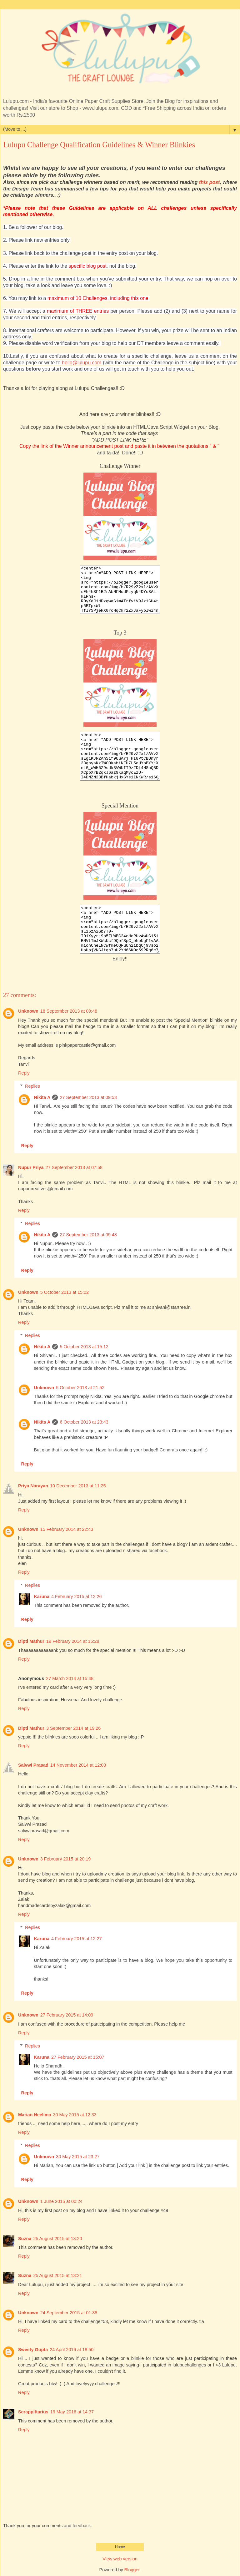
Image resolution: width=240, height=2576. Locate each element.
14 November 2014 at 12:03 (78, 1765)
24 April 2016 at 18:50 (71, 2349)
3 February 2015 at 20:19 (65, 1858)
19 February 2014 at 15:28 (72, 1641)
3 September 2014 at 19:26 (73, 1728)
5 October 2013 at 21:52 (80, 1387)
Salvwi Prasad (33, 1765)
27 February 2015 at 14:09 (66, 2014)
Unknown (28, 1011)
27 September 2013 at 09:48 (88, 1234)
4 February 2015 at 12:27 (76, 1938)
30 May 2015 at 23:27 (77, 2156)
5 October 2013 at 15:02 (64, 1292)
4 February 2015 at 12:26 (76, 1596)
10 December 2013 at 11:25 (78, 1485)
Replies (32, 1086)
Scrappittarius (33, 2411)
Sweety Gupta (33, 2349)
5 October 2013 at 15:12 (84, 1346)
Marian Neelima (34, 2114)
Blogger (132, 2569)
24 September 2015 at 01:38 (68, 2312)
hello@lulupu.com (81, 362)
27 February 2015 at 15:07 (77, 2057)
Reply (24, 1072)
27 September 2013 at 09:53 (88, 1097)
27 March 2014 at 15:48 (69, 1678)
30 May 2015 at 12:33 (75, 2114)
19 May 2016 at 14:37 (72, 2411)
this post (209, 182)
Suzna (24, 2238)
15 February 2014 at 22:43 (66, 1529)
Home (120, 2547)
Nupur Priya (31, 1167)
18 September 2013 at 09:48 (68, 1011)
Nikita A (42, 1097)
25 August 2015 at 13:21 (57, 2275)
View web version (120, 2558)
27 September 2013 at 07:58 (74, 1167)
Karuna (41, 1596)
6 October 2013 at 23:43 (84, 1422)
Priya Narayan (33, 1485)
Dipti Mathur (31, 1641)
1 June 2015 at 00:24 (61, 2201)
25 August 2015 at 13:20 (57, 2238)
